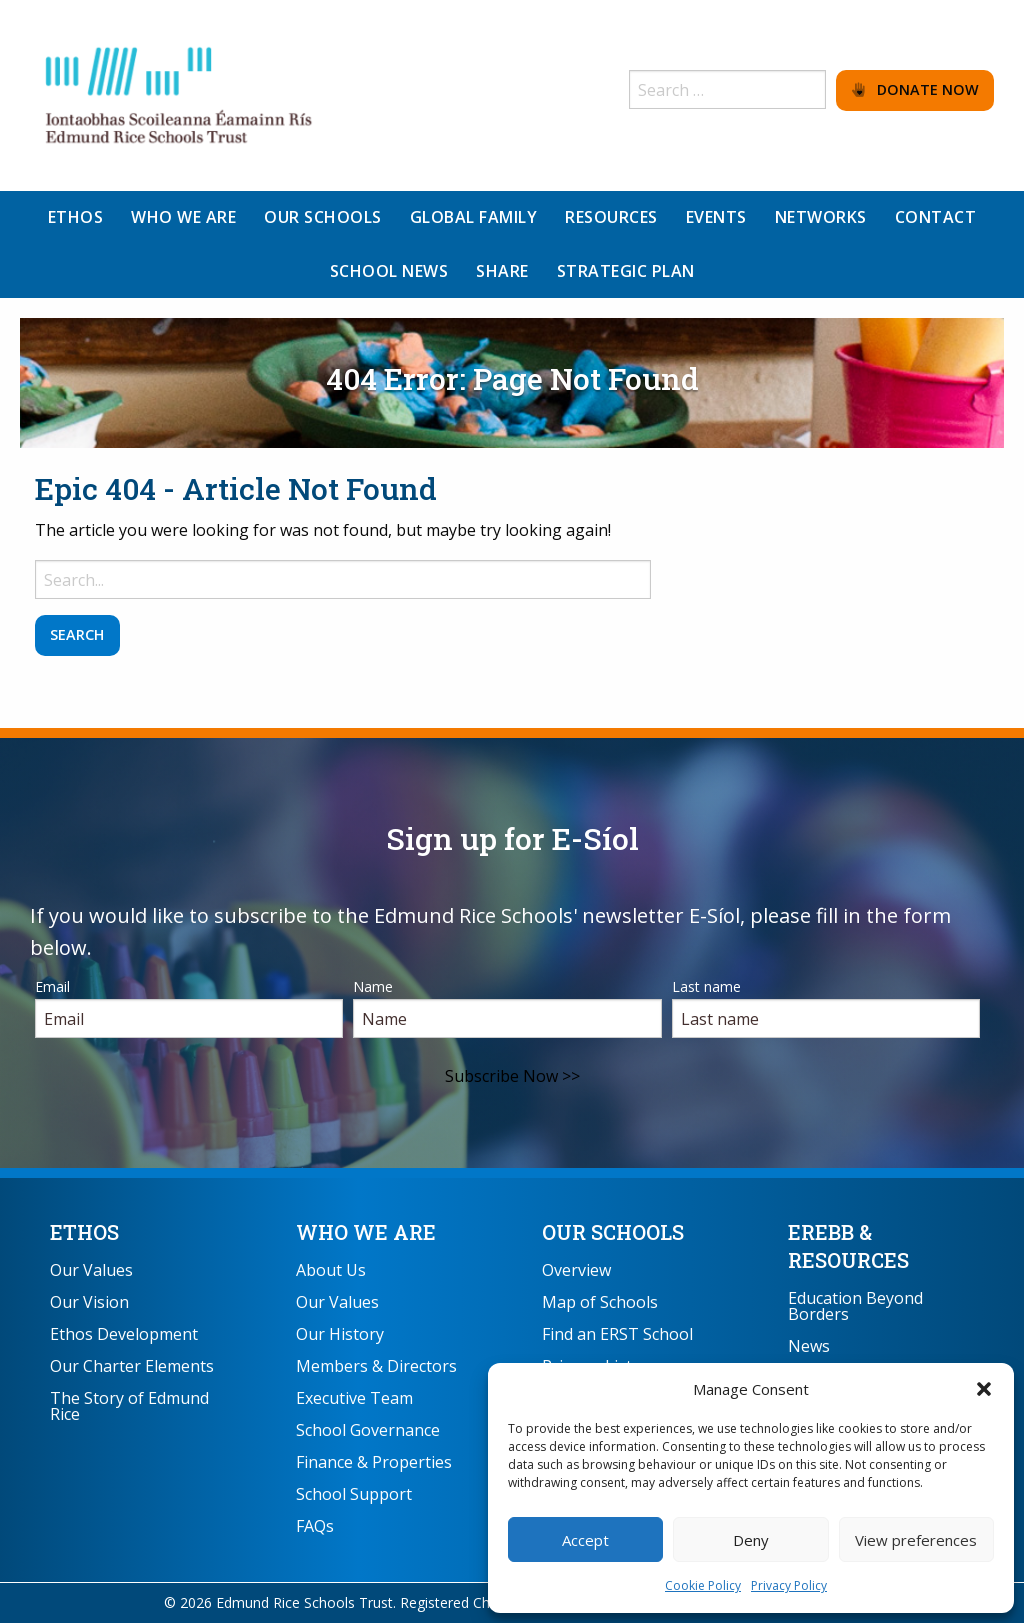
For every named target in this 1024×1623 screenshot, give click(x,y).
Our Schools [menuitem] (323, 217)
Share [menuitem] (502, 271)
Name (373, 986)
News (809, 1346)
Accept (585, 1540)
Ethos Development (124, 1334)
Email (52, 986)
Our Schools (613, 1232)
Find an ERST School (617, 1334)
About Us (331, 1270)
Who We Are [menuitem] (183, 217)
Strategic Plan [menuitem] (626, 271)
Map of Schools (600, 1302)
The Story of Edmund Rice (129, 1406)
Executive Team (354, 1398)
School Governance (368, 1430)
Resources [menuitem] (611, 217)
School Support (354, 1494)
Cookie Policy (703, 1585)
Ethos (84, 1232)
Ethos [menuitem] (76, 217)
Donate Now (915, 89)
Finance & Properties (374, 1462)
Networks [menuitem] (821, 217)
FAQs (315, 1526)
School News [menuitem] (389, 271)
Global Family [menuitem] (474, 217)
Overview (576, 1270)
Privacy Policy (789, 1585)
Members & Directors (376, 1366)
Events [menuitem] (716, 217)
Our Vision (89, 1302)
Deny (751, 1540)
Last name (706, 986)
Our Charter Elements (132, 1366)
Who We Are (366, 1232)
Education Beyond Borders (855, 1306)
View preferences (916, 1540)
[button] (984, 1389)
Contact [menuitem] (936, 217)
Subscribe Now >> (512, 1076)
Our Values (91, 1270)
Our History (340, 1334)
